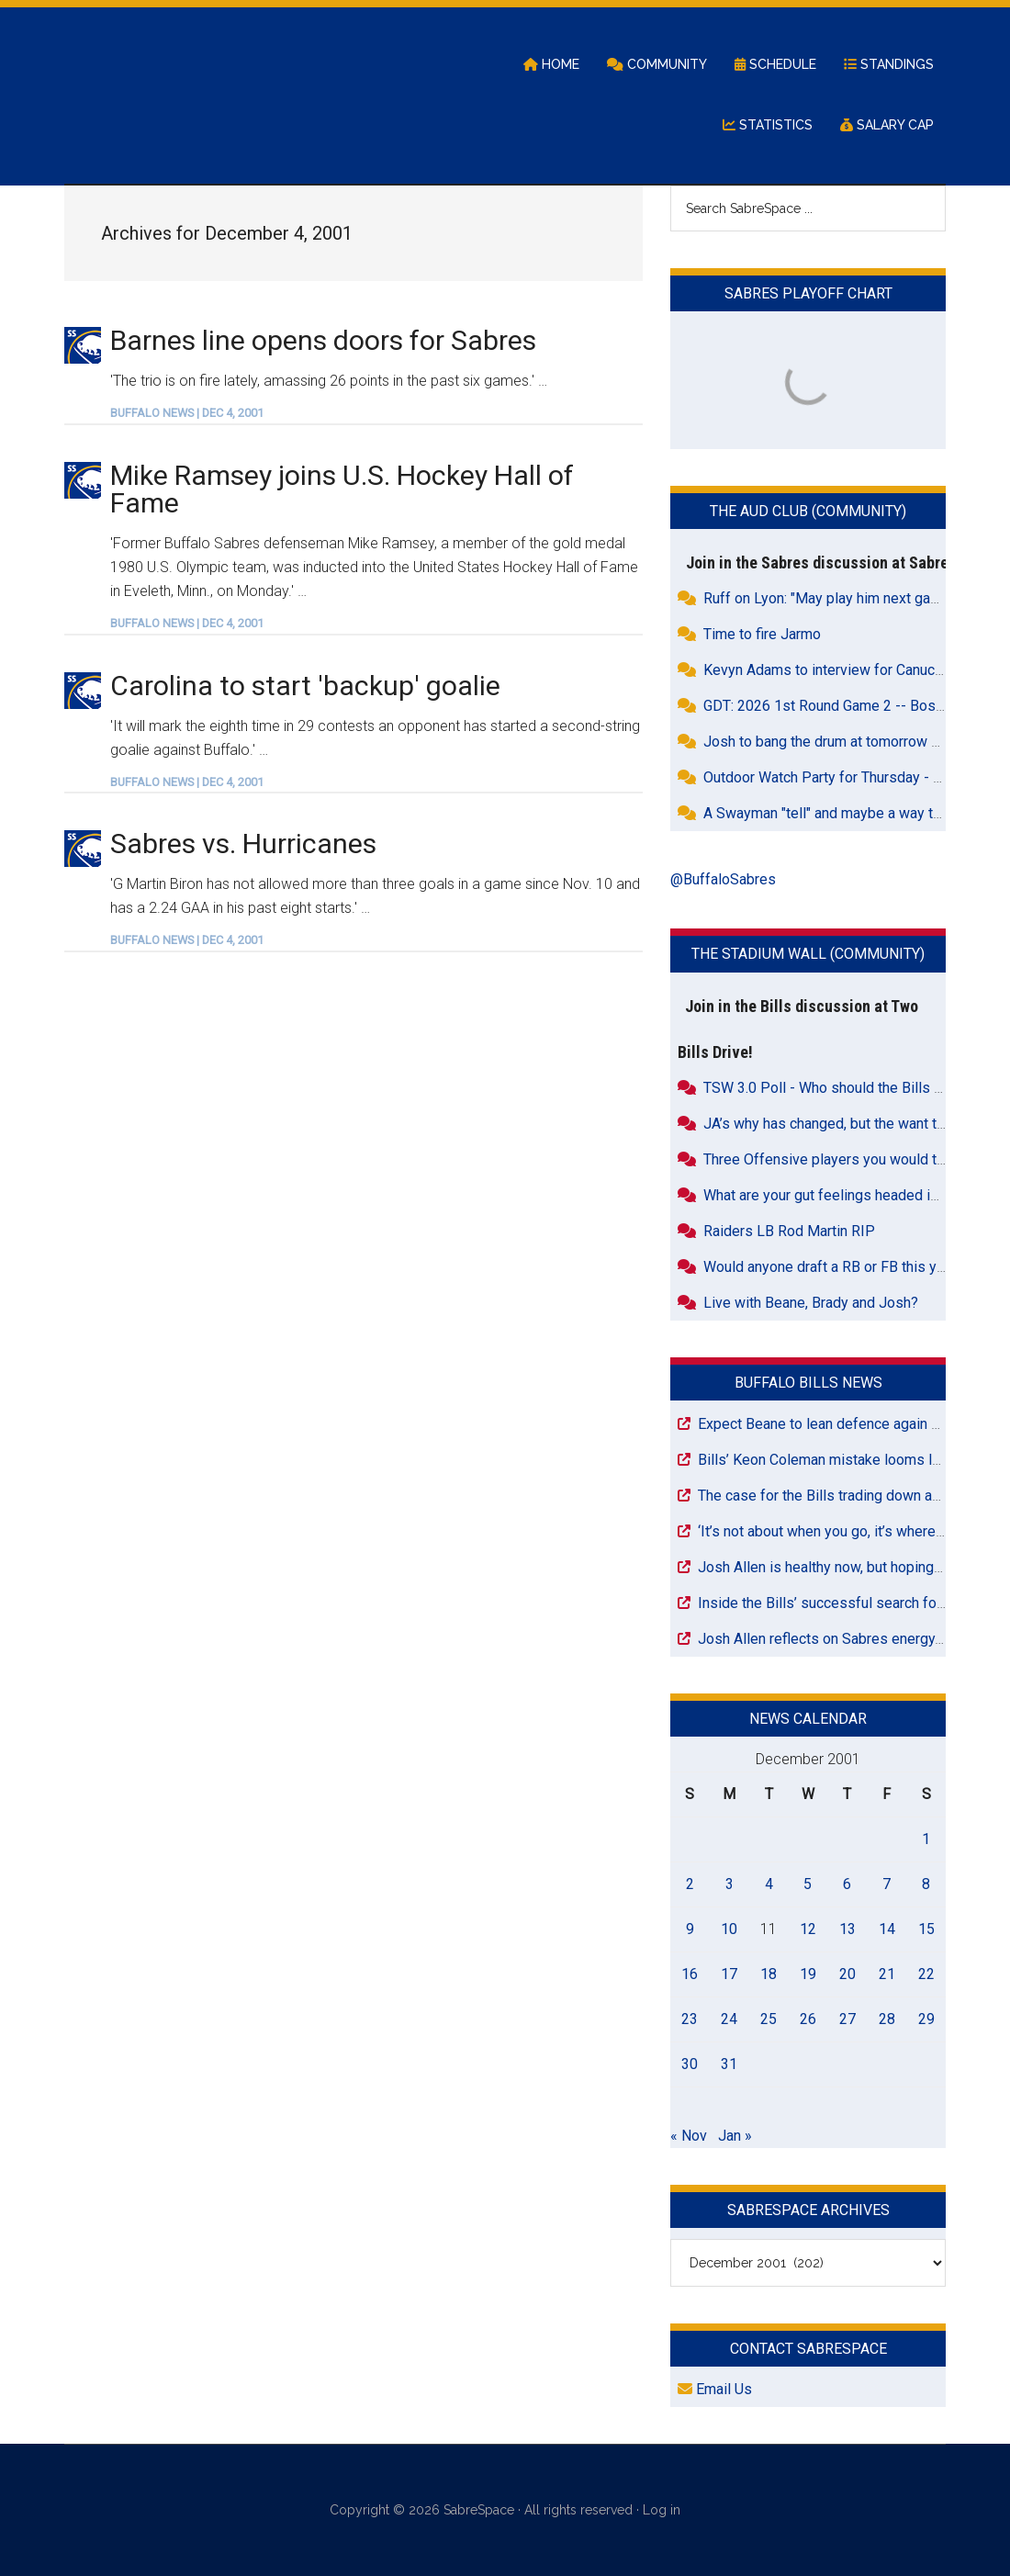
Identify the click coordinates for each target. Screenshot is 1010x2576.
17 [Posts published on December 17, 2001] (729, 1974)
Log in (661, 2510)
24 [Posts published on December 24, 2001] (729, 2019)
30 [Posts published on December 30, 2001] (689, 2064)
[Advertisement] (353, 1117)
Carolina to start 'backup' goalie (305, 685)
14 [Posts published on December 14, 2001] (887, 1929)
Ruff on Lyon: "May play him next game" (829, 598)
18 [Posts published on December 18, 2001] (768, 1974)
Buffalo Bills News (808, 1382)
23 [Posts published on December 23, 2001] (689, 2019)
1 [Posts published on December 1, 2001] (926, 1839)
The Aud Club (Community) (808, 511)
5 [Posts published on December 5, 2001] (807, 1884)
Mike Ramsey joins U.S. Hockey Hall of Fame (342, 489)
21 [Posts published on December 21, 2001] (887, 1974)
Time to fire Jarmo (762, 634)
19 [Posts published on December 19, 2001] (808, 1974)
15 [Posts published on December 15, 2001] (926, 1929)
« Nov (688, 2135)
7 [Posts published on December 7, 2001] (886, 1884)
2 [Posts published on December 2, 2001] (690, 1884)
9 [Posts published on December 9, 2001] (690, 1929)
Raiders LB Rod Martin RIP (789, 1231)
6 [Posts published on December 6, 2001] (847, 1884)
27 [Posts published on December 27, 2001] (847, 2019)
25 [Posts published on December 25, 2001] (768, 2019)
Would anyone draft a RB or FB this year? (833, 1267)
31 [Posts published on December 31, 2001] (729, 2064)
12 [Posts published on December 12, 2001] (808, 1929)
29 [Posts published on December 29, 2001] (926, 2019)
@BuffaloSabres (723, 879)
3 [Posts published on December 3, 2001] (729, 1884)
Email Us (715, 2389)
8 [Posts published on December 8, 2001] (926, 1884)
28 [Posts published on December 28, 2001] (887, 2019)
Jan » (735, 2135)
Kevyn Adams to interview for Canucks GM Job (853, 670)
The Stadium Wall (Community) (808, 953)
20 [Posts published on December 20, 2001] (847, 1974)
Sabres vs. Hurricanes (243, 843)
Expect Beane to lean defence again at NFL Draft (853, 1424)
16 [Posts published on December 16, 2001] (689, 1974)
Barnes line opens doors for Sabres (323, 340)
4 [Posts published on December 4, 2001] (769, 1884)
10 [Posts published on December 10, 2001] (729, 1929)
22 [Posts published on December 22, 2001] (926, 1974)
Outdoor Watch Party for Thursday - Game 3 (842, 777)
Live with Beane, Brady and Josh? (810, 1302)
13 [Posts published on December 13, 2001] (847, 1929)
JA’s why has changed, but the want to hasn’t (844, 1123)
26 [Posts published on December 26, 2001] (808, 2019)
